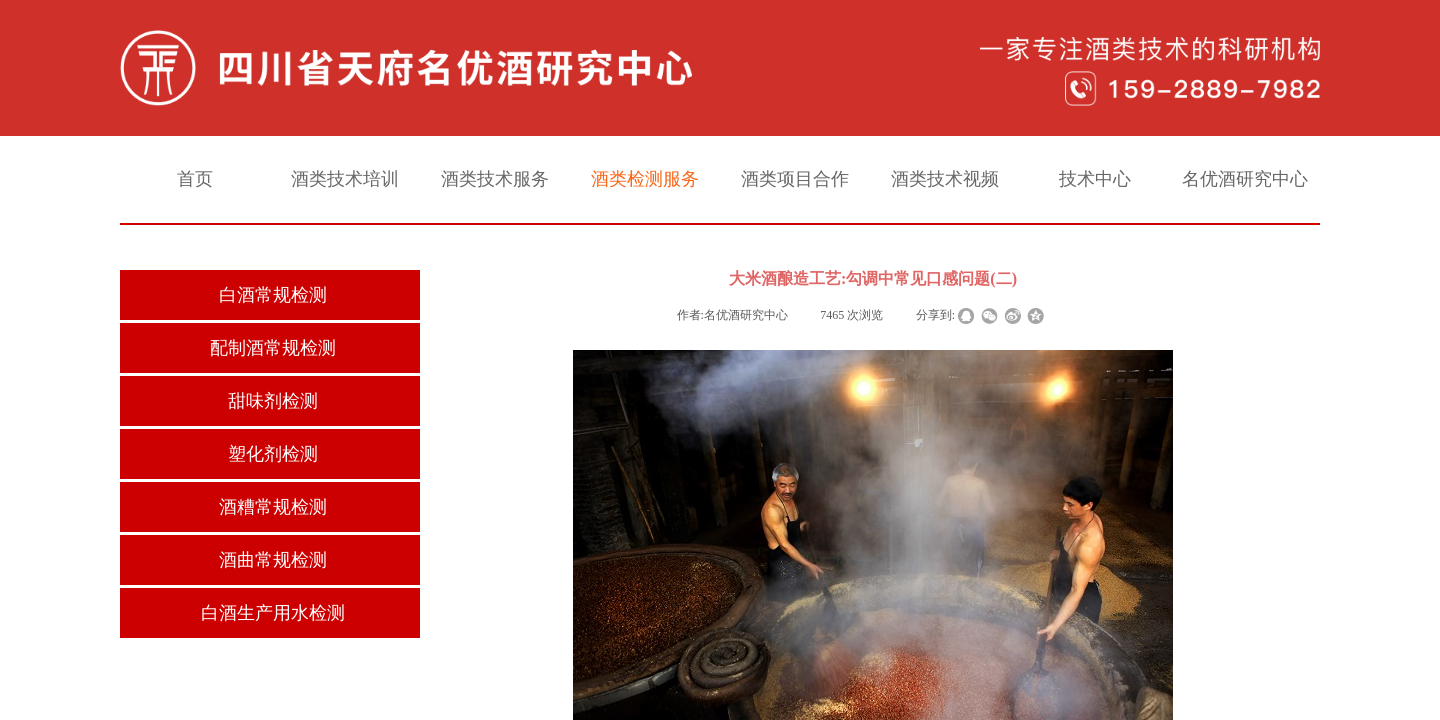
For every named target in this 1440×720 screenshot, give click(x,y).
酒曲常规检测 (273, 560)
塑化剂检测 (273, 454)
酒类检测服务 (645, 179)
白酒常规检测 (273, 295)
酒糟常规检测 (273, 507)
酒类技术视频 (945, 179)
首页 (195, 179)
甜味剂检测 (273, 401)
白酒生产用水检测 (273, 613)
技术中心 (1095, 179)
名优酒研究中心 (1245, 179)
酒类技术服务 (495, 179)
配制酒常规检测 (273, 348)
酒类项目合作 (795, 179)
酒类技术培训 (345, 179)
